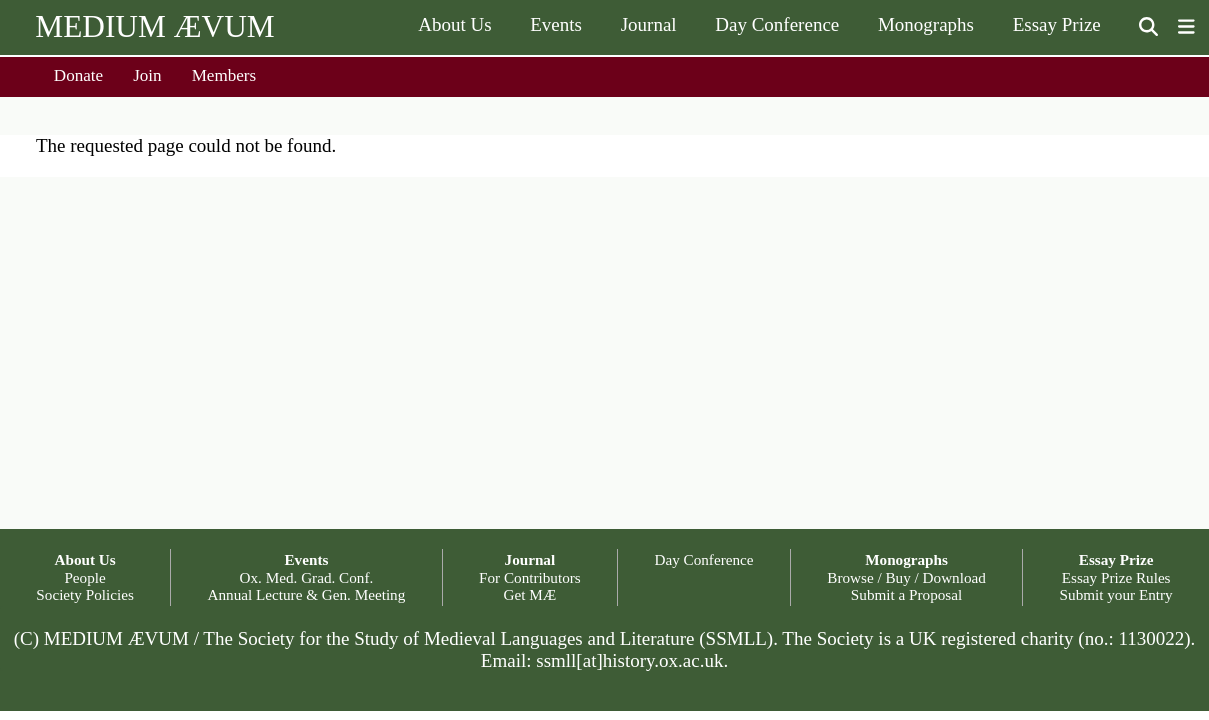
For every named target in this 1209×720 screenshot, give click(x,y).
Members (224, 75)
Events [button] (306, 559)
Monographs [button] (906, 559)
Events (556, 24)
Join (147, 75)
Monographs (926, 24)
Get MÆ (530, 594)
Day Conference (777, 24)
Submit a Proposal (906, 594)
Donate (78, 75)
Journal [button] (530, 559)
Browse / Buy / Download (906, 577)
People (84, 577)
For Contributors (530, 577)
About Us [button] (84, 559)
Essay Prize (1057, 24)
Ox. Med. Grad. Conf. (307, 577)
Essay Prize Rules (1116, 577)
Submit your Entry (1116, 594)
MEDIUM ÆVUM (154, 26)
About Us (454, 24)
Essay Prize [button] (1116, 559)
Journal (649, 24)
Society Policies (84, 594)
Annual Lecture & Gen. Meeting (307, 594)
